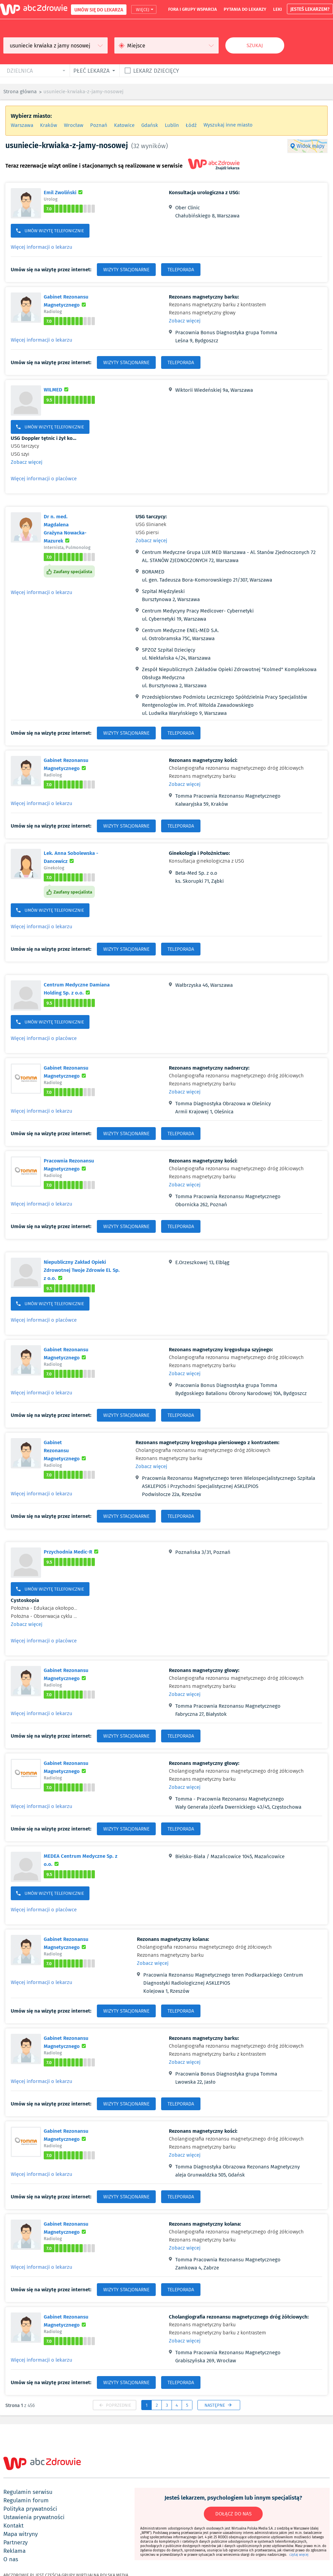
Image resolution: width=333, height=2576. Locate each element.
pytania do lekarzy (245, 9)
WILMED (57, 389)
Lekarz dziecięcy (156, 70)
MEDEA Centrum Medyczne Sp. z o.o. (80, 1860)
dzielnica (20, 70)
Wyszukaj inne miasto (228, 125)
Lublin (172, 125)
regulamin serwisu (27, 2492)
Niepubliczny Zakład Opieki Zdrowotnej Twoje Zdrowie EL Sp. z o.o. (82, 1270)
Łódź (191, 125)
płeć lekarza (91, 70)
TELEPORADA (181, 269)
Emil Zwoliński (64, 192)
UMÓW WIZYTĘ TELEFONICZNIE (50, 231)
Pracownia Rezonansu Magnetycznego (83, 1164)
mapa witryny (20, 2534)
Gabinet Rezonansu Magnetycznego (83, 300)
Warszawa (22, 125)
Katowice (124, 125)
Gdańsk (149, 125)
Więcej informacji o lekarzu (41, 247)
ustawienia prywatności (34, 2517)
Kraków (48, 125)
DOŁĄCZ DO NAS (233, 2513)
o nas (10, 2559)
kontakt (13, 2525)
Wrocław (73, 125)
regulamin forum (26, 2500)
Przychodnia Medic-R (72, 1551)
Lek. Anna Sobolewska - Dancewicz (77, 857)
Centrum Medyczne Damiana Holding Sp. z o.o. (85, 988)
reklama (14, 2551)
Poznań (98, 125)
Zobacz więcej (184, 320)
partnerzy (15, 2542)
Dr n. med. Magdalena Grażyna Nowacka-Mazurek (69, 528)
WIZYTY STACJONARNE (126, 269)
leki (277, 9)
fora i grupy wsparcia (192, 9)
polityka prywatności (30, 2509)
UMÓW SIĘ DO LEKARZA (98, 9)
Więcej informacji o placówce (44, 478)
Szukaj (255, 45)
